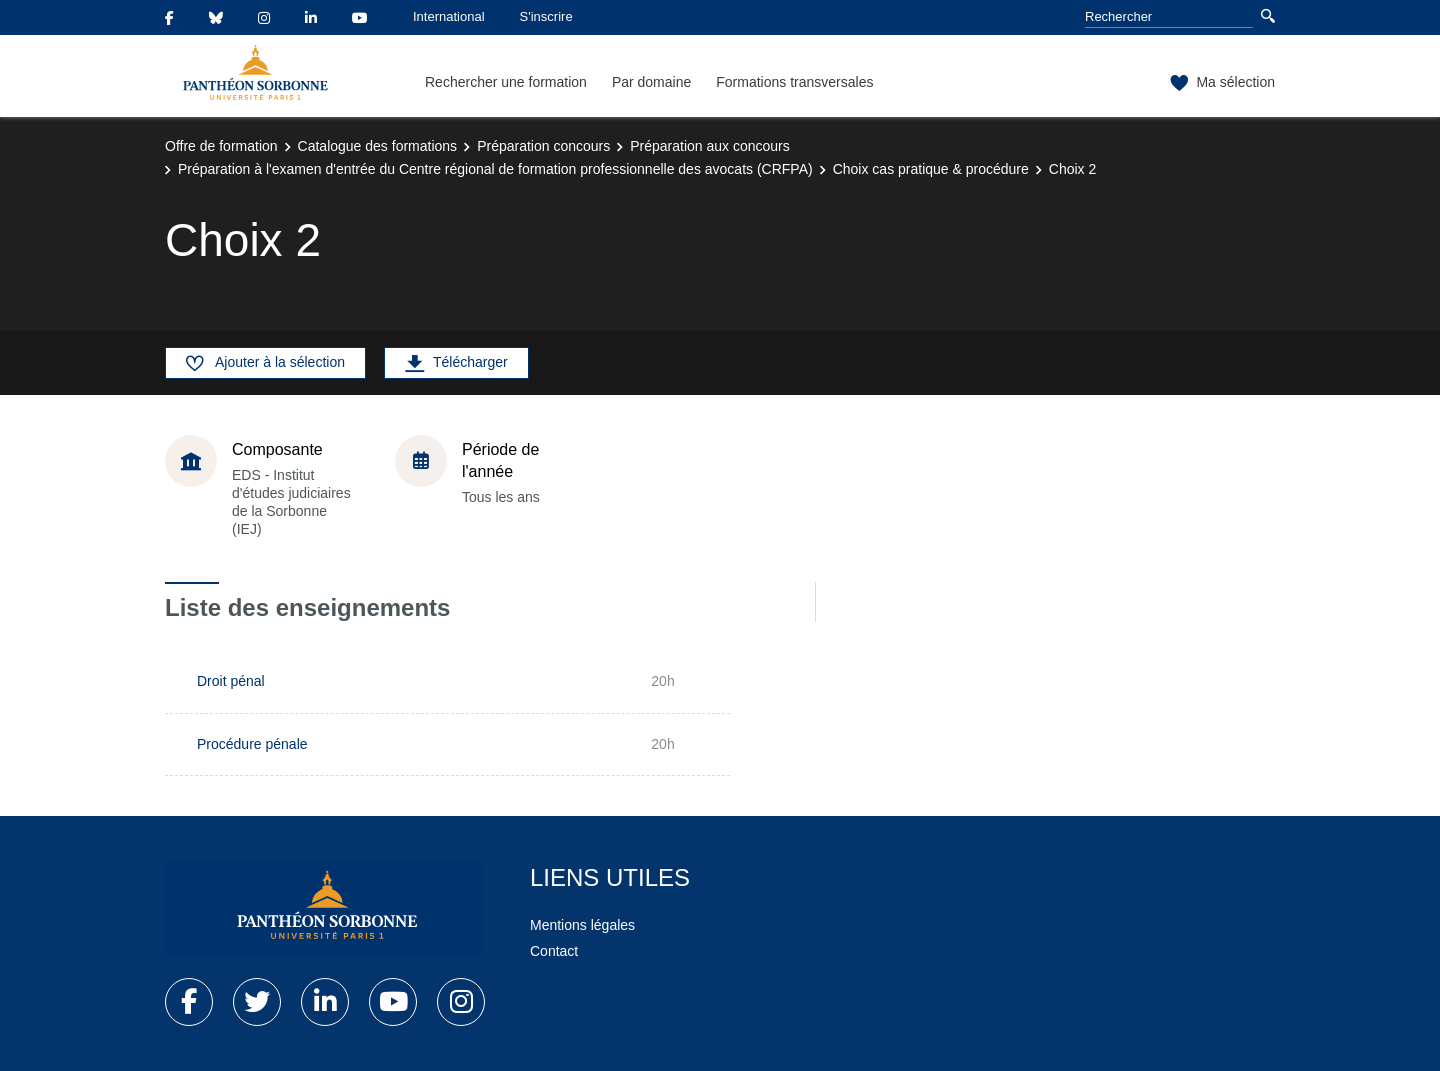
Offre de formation (221, 146)
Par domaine (651, 82)
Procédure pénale (252, 744)
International (449, 16)
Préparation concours (543, 146)
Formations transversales (794, 82)
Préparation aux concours (710, 146)
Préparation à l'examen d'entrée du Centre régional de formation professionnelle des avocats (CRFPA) (495, 169)
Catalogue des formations (378, 146)
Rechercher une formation (506, 82)
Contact (554, 951)
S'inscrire (546, 16)
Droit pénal (231, 681)
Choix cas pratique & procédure (931, 169)
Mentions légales (582, 925)
